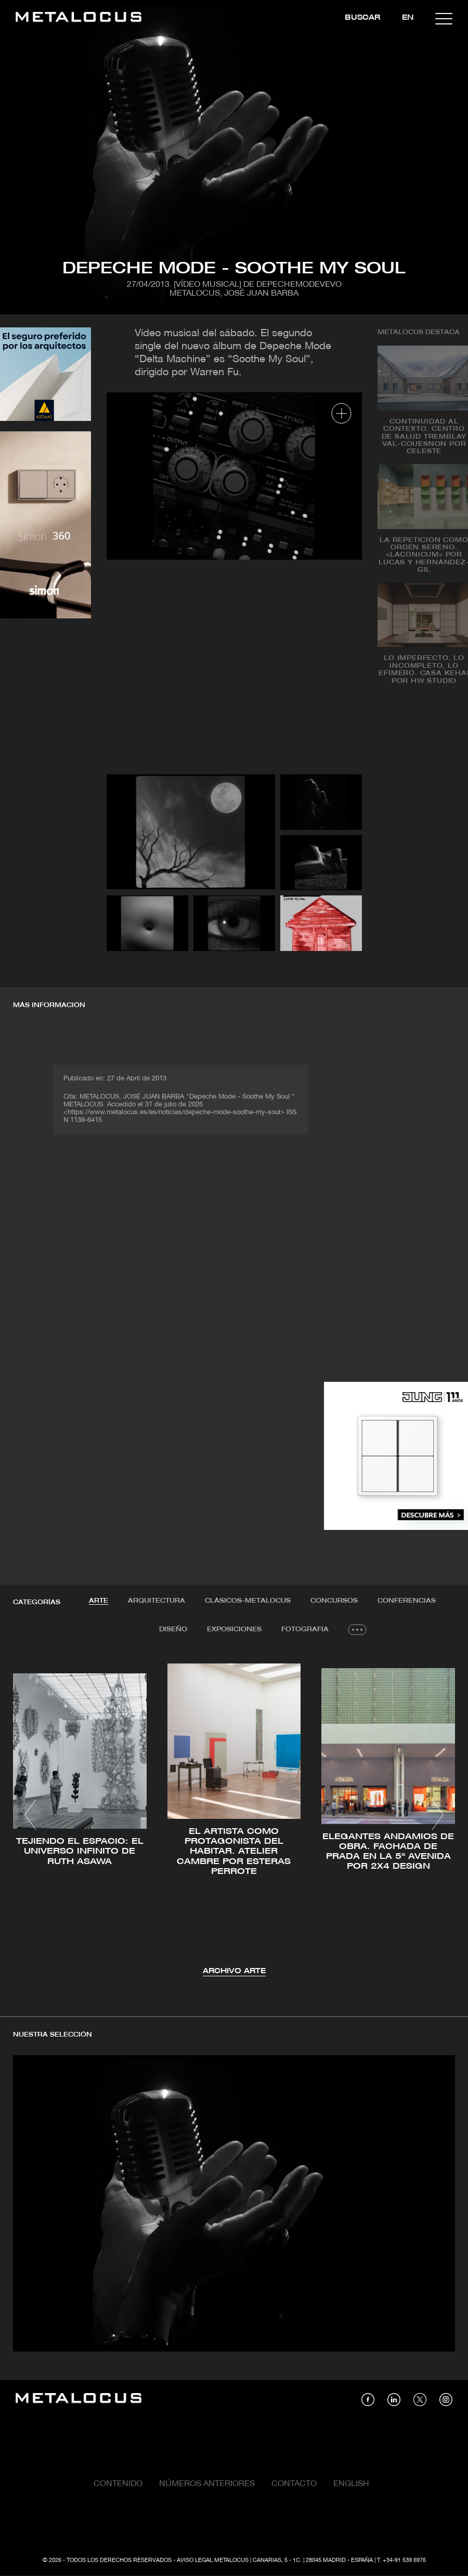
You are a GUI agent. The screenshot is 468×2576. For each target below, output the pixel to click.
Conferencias (407, 1601)
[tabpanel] (234, 1816)
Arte (98, 1601)
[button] (30, 1815)
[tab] (98, 1601)
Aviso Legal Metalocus (213, 2560)
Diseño (173, 1629)
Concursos (334, 1601)
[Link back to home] (78, 18)
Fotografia (305, 1629)
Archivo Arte (234, 1971)
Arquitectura (156, 1601)
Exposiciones (234, 1629)
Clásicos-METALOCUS (248, 1601)
